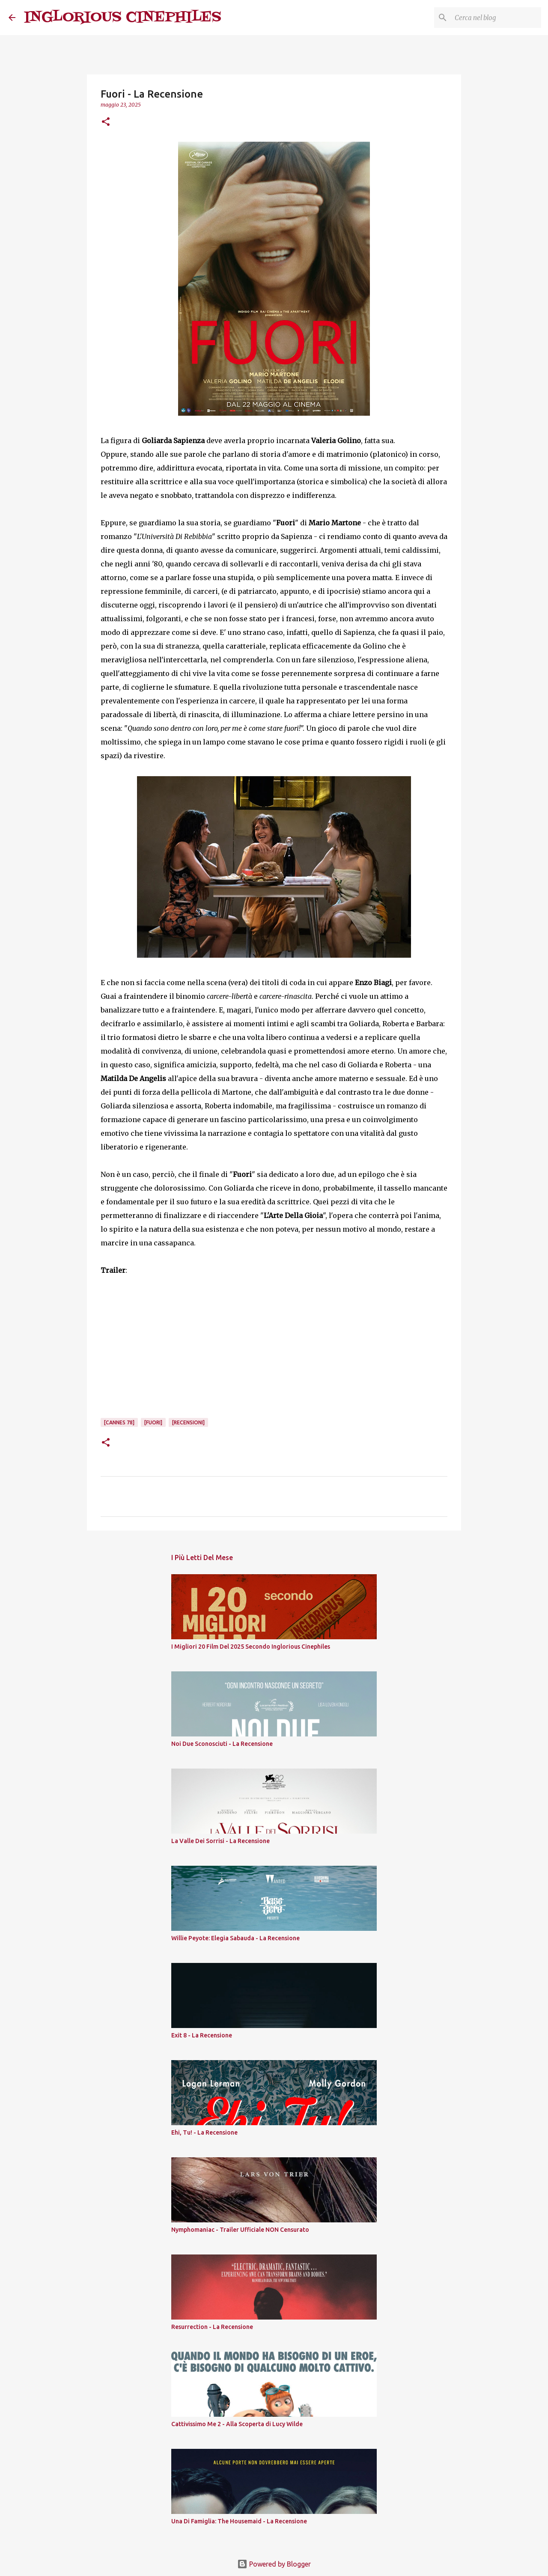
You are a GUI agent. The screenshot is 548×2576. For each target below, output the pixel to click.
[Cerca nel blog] (496, 17)
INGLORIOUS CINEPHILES (122, 17)
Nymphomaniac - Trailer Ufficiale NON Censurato (240, 2229)
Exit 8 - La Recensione (201, 2035)
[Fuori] (153, 1422)
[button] (106, 122)
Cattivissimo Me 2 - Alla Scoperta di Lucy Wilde (237, 2424)
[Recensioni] (188, 1422)
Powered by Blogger (274, 2564)
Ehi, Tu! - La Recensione (204, 2132)
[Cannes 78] (119, 1422)
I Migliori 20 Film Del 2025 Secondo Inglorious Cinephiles (250, 1646)
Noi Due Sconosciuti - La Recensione (222, 1743)
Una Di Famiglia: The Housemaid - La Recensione (239, 2521)
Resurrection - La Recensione (212, 2326)
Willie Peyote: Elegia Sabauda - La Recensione (235, 1938)
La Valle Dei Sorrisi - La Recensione (220, 1840)
